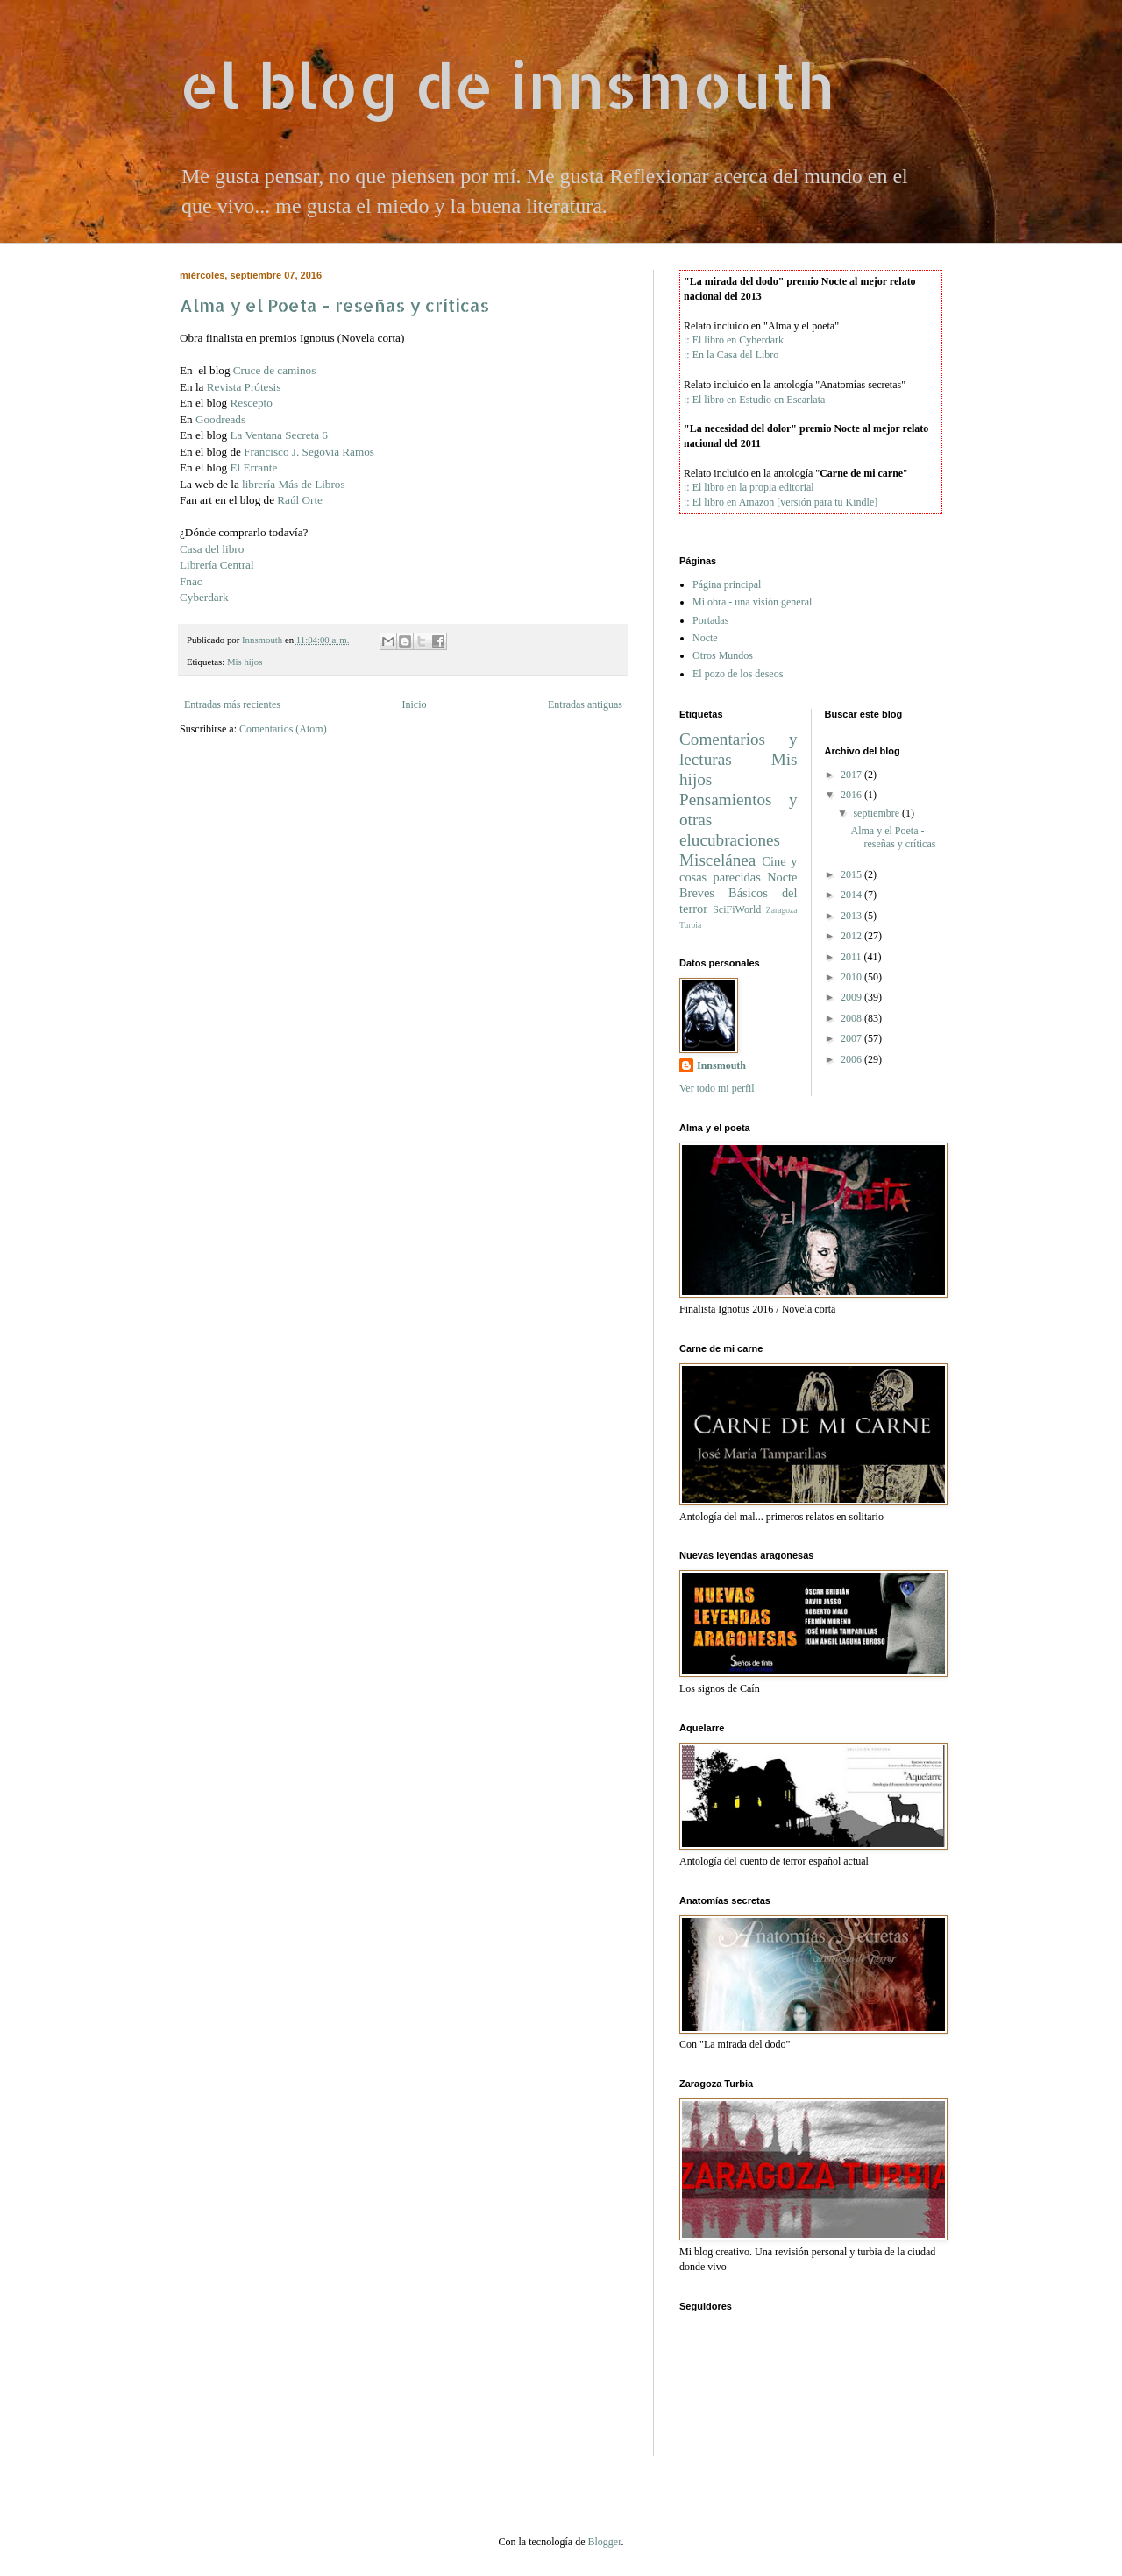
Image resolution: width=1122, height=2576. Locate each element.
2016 (851, 795)
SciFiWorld (737, 909)
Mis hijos (245, 661)
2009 (851, 997)
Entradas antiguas (585, 704)
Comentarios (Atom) (283, 729)
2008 (851, 1018)
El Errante (254, 467)
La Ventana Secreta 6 (279, 435)
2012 (851, 936)
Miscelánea (717, 860)
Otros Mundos (722, 655)
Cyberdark (204, 597)
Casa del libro (212, 549)
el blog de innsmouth (507, 85)
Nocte (705, 638)
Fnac (191, 581)
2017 (851, 774)
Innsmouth (721, 1065)
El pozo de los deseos (737, 674)
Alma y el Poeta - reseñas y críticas (334, 305)
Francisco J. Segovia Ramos (309, 451)
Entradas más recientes (232, 704)
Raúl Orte (300, 499)
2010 (851, 977)
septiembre (876, 813)
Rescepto (252, 402)
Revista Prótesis (244, 386)
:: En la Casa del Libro (731, 355)
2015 (851, 874)
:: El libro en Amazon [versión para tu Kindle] (780, 502)
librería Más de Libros (293, 484)
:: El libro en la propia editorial (749, 487)
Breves (696, 893)
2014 (851, 894)
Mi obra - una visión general (752, 602)
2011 (851, 957)
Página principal (726, 584)
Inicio (413, 704)
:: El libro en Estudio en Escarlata (754, 399)
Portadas (710, 620)
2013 (851, 915)
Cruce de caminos (274, 370)
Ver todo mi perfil (717, 1088)
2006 (851, 1059)
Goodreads (220, 419)
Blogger (604, 2542)
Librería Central (217, 564)
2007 (851, 1038)
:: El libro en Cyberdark (734, 340)
